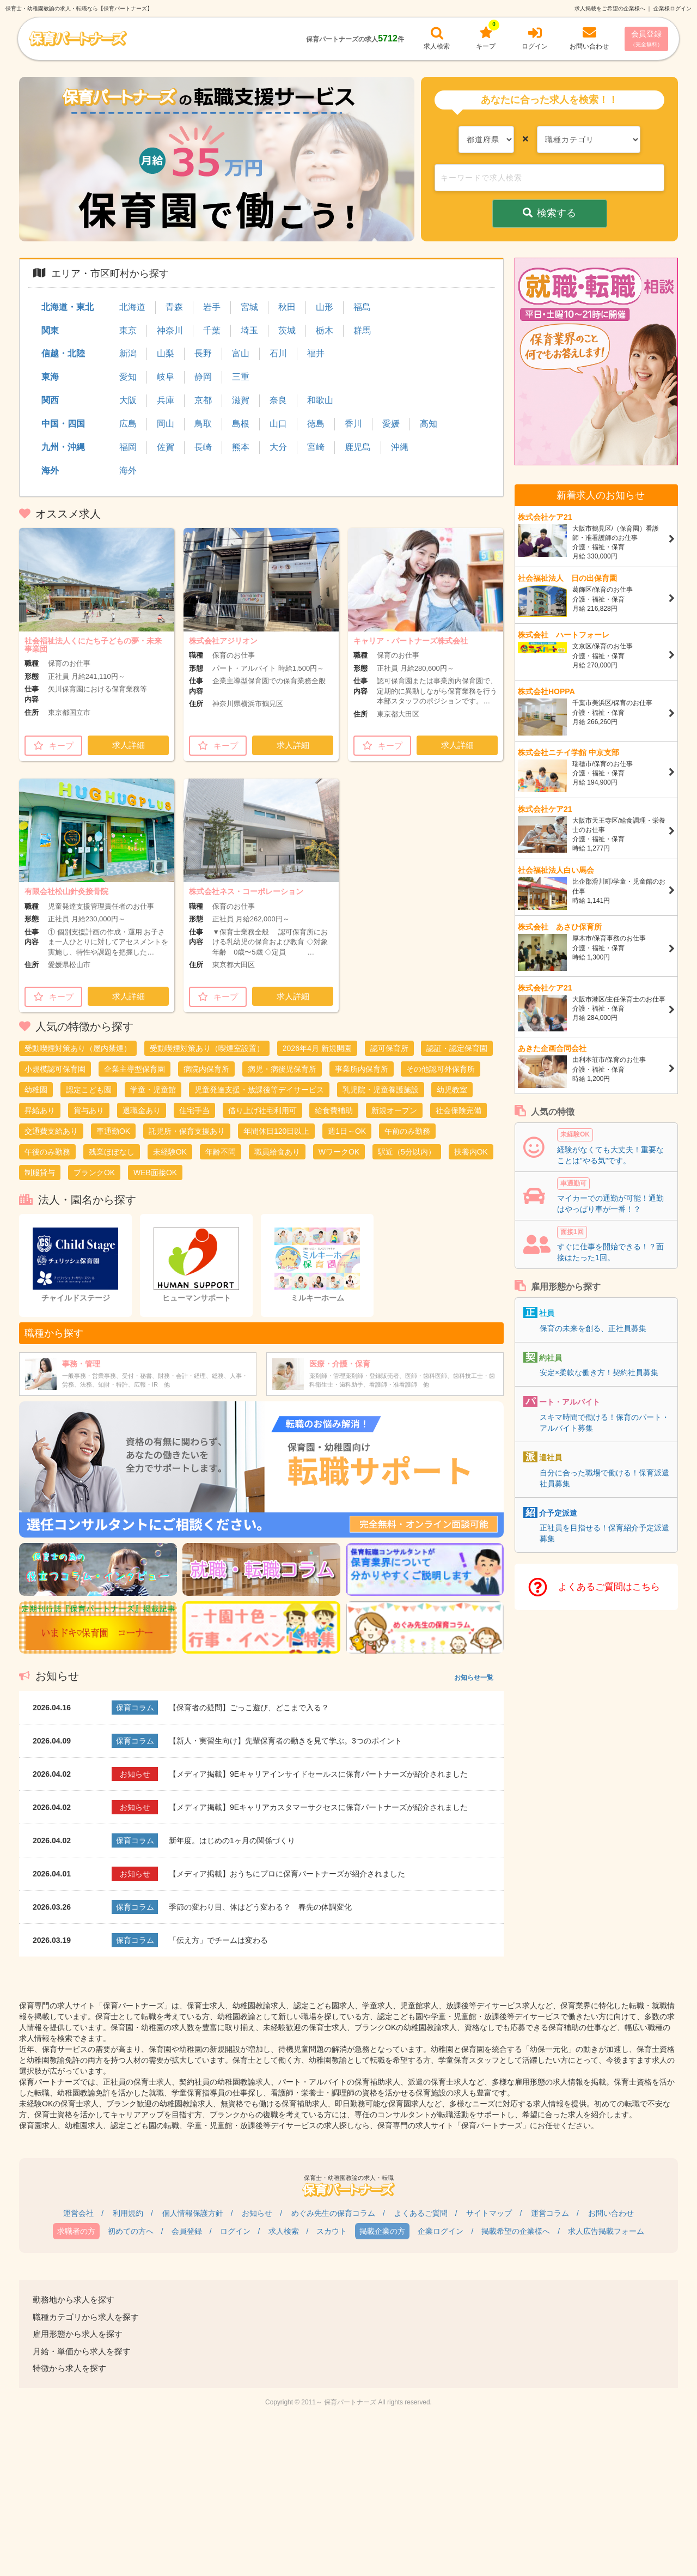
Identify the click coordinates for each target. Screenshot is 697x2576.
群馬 (362, 330)
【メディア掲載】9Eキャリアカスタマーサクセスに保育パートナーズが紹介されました (318, 1807)
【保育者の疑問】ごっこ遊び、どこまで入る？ (249, 1707)
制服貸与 (40, 1172)
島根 (240, 423)
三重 (240, 376)
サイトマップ (489, 2213)
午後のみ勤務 (47, 1151)
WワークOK (339, 1151)
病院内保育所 (206, 1069)
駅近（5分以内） (407, 1151)
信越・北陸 (63, 353)
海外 (50, 470)
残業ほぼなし (111, 1151)
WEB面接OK (155, 1172)
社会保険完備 (458, 1110)
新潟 (128, 353)
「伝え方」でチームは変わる (218, 1940)
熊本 (240, 447)
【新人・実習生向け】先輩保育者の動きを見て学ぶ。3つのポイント (285, 1740)
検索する (550, 213)
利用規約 (128, 2213)
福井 (316, 353)
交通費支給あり (51, 1131)
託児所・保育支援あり (187, 1131)
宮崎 (316, 447)
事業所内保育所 (361, 1069)
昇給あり (40, 1110)
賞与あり (89, 1110)
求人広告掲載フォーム (606, 2231)
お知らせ (257, 2213)
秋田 (287, 307)
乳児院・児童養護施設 (381, 1089)
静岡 (203, 376)
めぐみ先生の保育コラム (333, 2213)
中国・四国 (63, 423)
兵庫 (165, 400)
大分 (278, 447)
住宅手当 (194, 1110)
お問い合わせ (611, 2213)
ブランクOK (94, 1172)
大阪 (128, 400)
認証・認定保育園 (456, 1048)
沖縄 (399, 447)
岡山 (165, 423)
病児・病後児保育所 (282, 1069)
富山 (240, 353)
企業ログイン (440, 2231)
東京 (128, 330)
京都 (203, 400)
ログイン (235, 2231)
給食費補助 (334, 1110)
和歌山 (320, 400)
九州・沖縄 (63, 447)
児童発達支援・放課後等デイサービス (259, 1089)
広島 (128, 423)
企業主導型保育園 (134, 1069)
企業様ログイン (672, 8)
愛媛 (391, 423)
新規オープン (394, 1110)
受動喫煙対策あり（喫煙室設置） (207, 1048)
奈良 (278, 400)
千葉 (212, 330)
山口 (278, 423)
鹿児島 (358, 447)
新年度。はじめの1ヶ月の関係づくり (232, 1840)
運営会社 (78, 2213)
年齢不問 (220, 1151)
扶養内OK (471, 1151)
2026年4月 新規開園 (317, 1048)
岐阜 (165, 376)
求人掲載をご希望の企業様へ (609, 8)
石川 (278, 353)
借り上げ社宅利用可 (262, 1110)
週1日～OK (347, 1131)
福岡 (128, 447)
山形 (324, 307)
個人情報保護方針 (192, 2213)
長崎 (203, 447)
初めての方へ (131, 2231)
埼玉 (249, 330)
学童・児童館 (153, 1089)
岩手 (212, 307)
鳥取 (203, 423)
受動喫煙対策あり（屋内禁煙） (78, 1048)
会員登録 (646, 38)
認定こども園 (89, 1089)
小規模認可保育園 (55, 1069)
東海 (50, 376)
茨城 (287, 330)
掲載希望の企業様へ (515, 2231)
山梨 (165, 353)
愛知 (128, 376)
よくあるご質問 (421, 2213)
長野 (203, 353)
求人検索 (283, 2231)
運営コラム (550, 2213)
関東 (50, 330)
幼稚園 (36, 1089)
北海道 (132, 307)
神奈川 (170, 330)
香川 (353, 423)
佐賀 (165, 447)
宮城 (249, 307)
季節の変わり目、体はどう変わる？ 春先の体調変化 (260, 1907)
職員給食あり (277, 1151)
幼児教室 (452, 1089)
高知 (428, 423)
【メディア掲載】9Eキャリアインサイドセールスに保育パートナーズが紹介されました (318, 1774)
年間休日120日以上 (276, 1131)
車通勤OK (113, 1131)
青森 (174, 307)
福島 (362, 307)
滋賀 (240, 400)
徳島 (316, 423)
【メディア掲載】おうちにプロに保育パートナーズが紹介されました (287, 1873)
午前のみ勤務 (407, 1131)
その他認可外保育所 (440, 1069)
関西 (50, 400)
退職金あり (142, 1110)
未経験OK (170, 1151)
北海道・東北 (67, 307)
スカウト (331, 2231)
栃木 (324, 330)
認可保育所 (389, 1048)
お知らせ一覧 (473, 1677)
